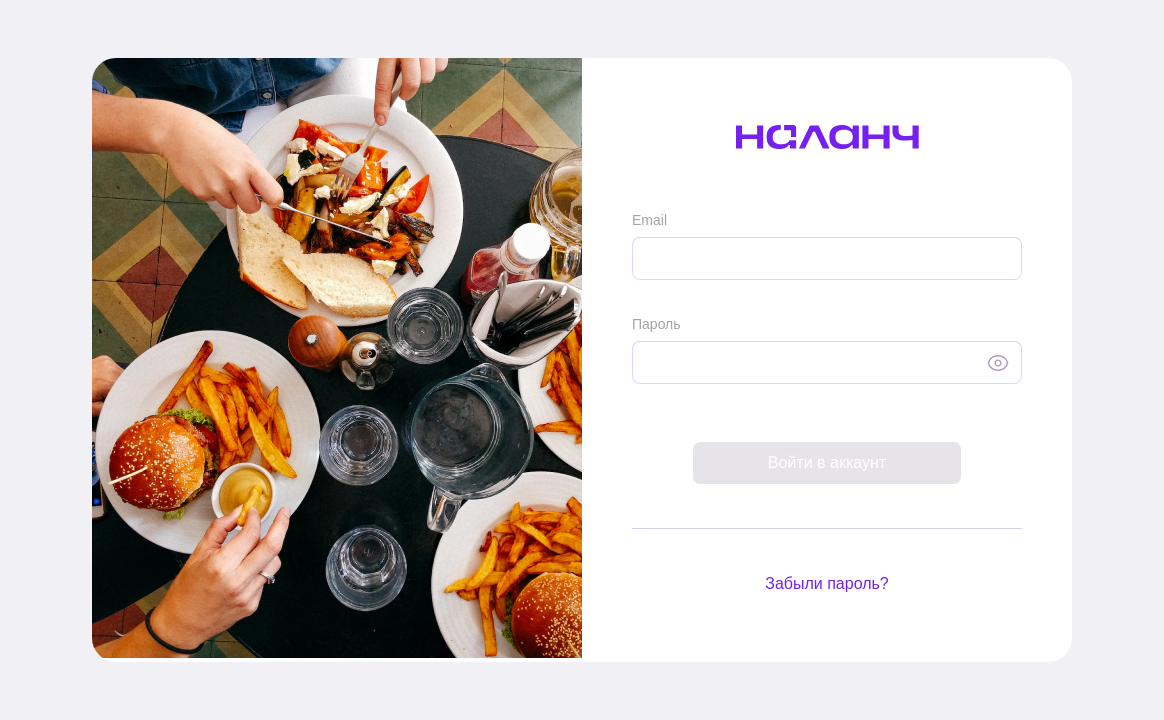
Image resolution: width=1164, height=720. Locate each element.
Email (649, 220)
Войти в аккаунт (827, 462)
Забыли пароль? (827, 583)
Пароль (656, 324)
